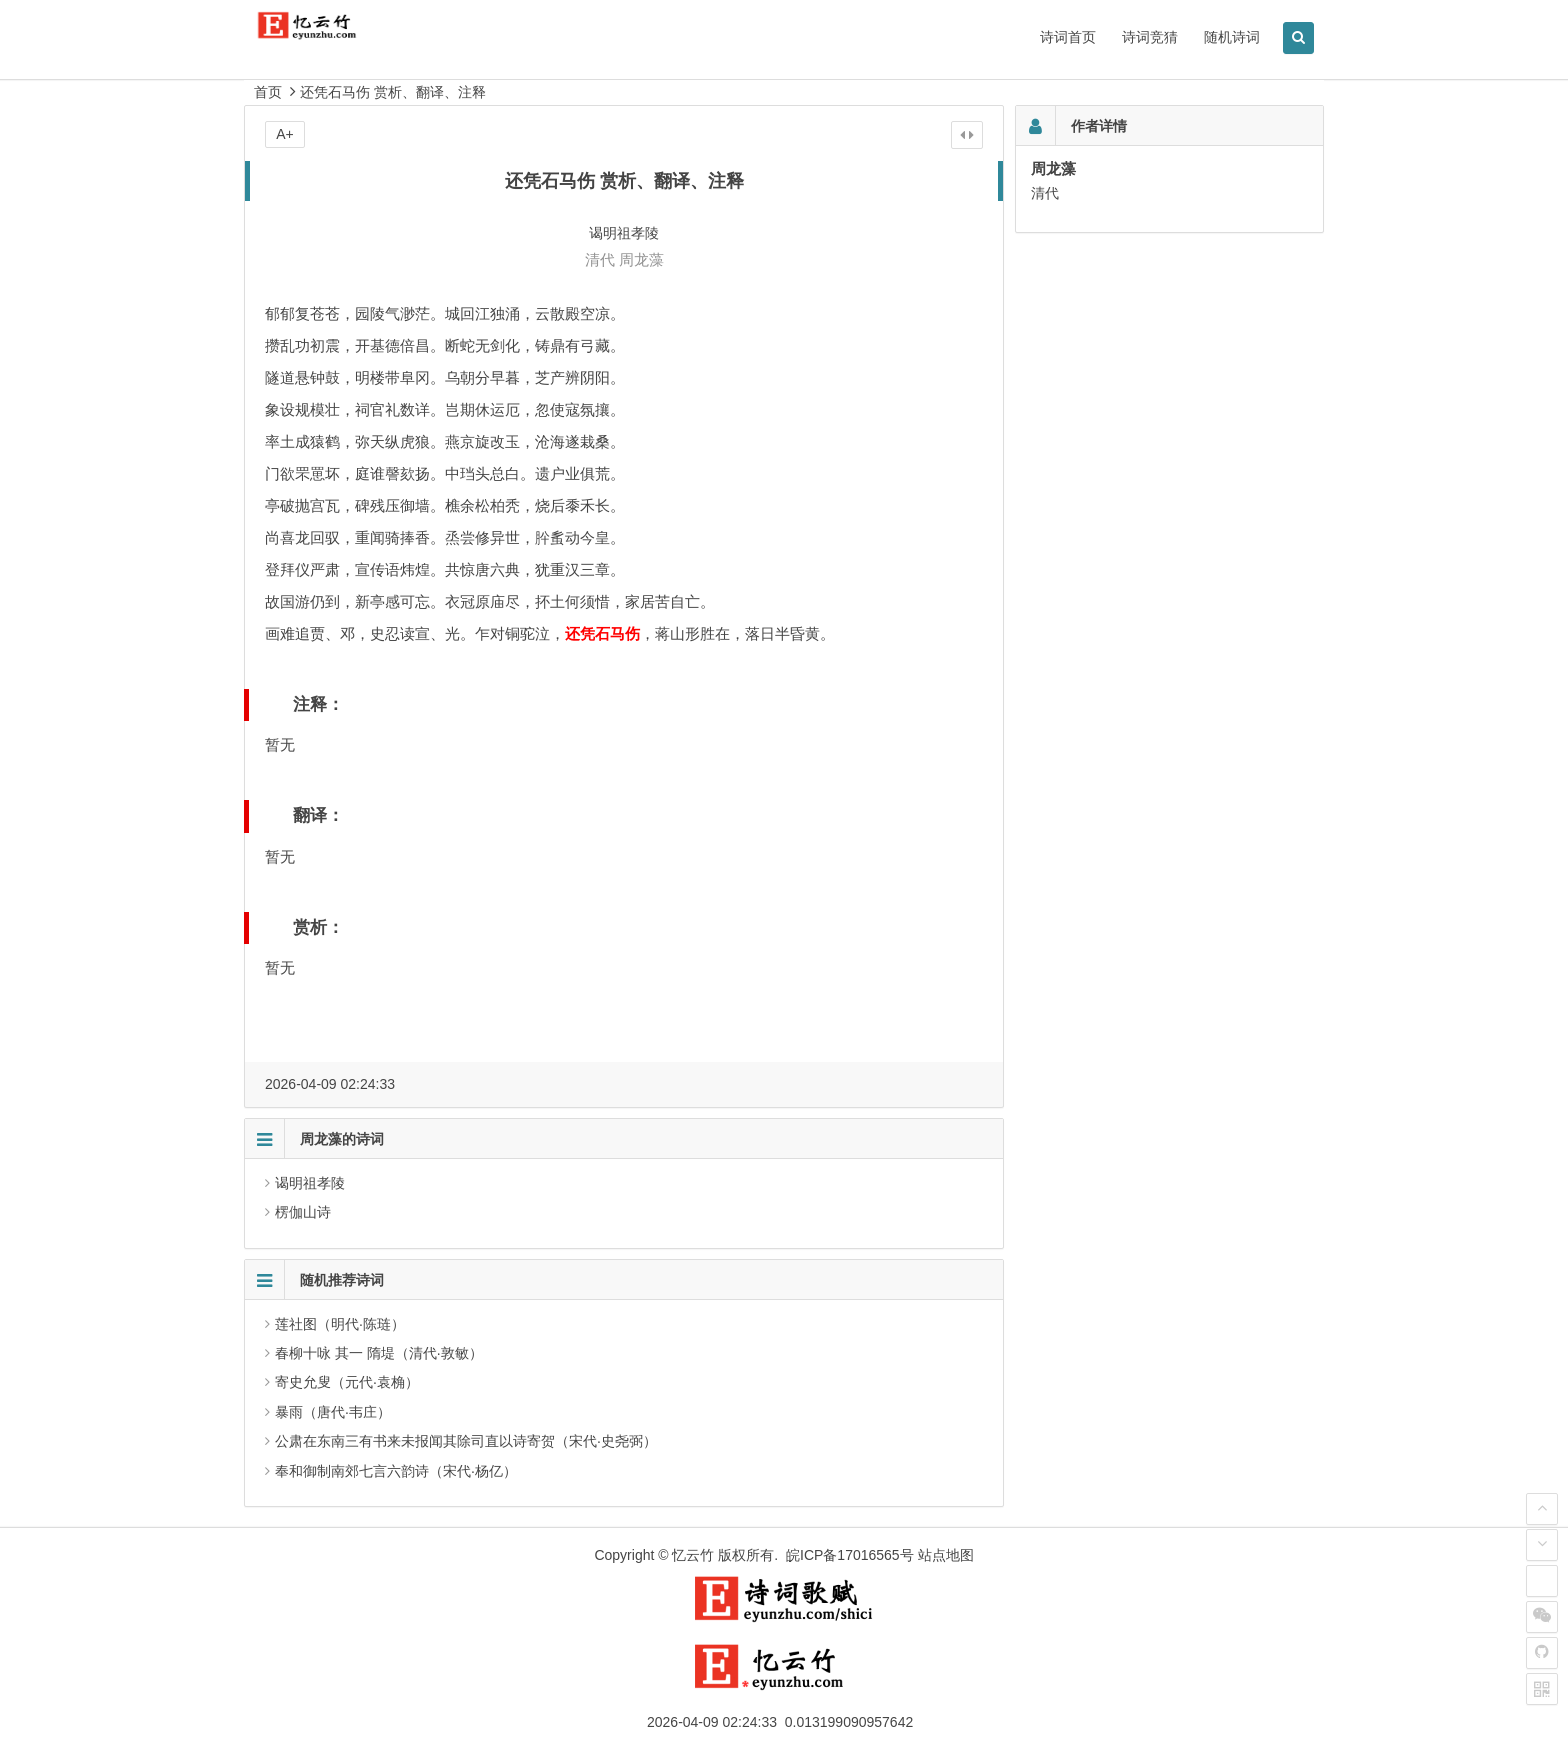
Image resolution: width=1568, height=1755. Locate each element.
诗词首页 (1068, 37)
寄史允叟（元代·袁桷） (347, 1382)
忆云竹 (693, 1555)
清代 (600, 259)
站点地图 (946, 1555)
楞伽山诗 (303, 1212)
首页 (268, 92)
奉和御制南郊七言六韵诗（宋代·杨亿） (396, 1471)
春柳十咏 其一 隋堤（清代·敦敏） (379, 1353)
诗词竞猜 (1150, 37)
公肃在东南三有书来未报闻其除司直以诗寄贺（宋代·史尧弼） (466, 1441)
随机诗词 (1232, 37)
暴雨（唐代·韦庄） (333, 1412)
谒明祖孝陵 (310, 1183)
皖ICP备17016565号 (850, 1555)
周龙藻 (641, 259)
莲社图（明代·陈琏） (340, 1324)
